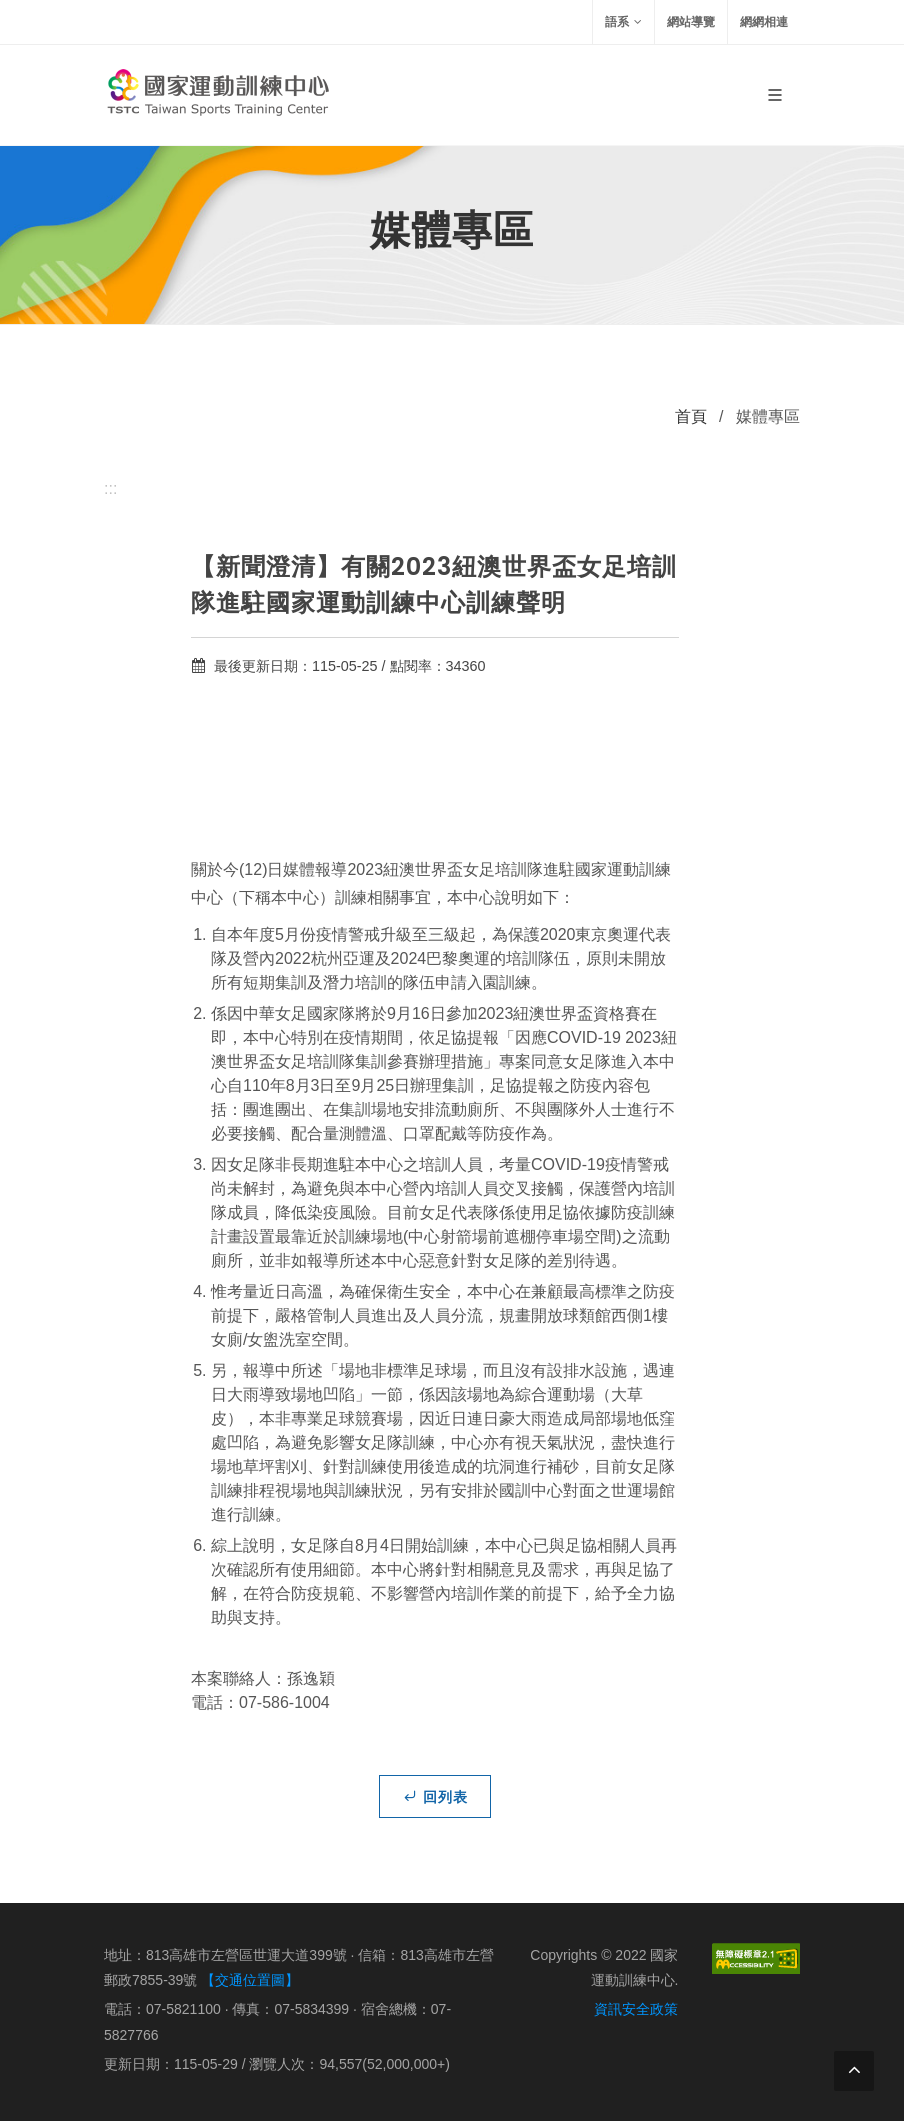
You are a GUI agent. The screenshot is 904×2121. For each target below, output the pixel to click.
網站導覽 (691, 22)
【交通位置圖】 (250, 1980)
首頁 (691, 416)
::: (110, 488)
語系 (623, 22)
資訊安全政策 (636, 2009)
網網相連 (764, 22)
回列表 (435, 1796)
